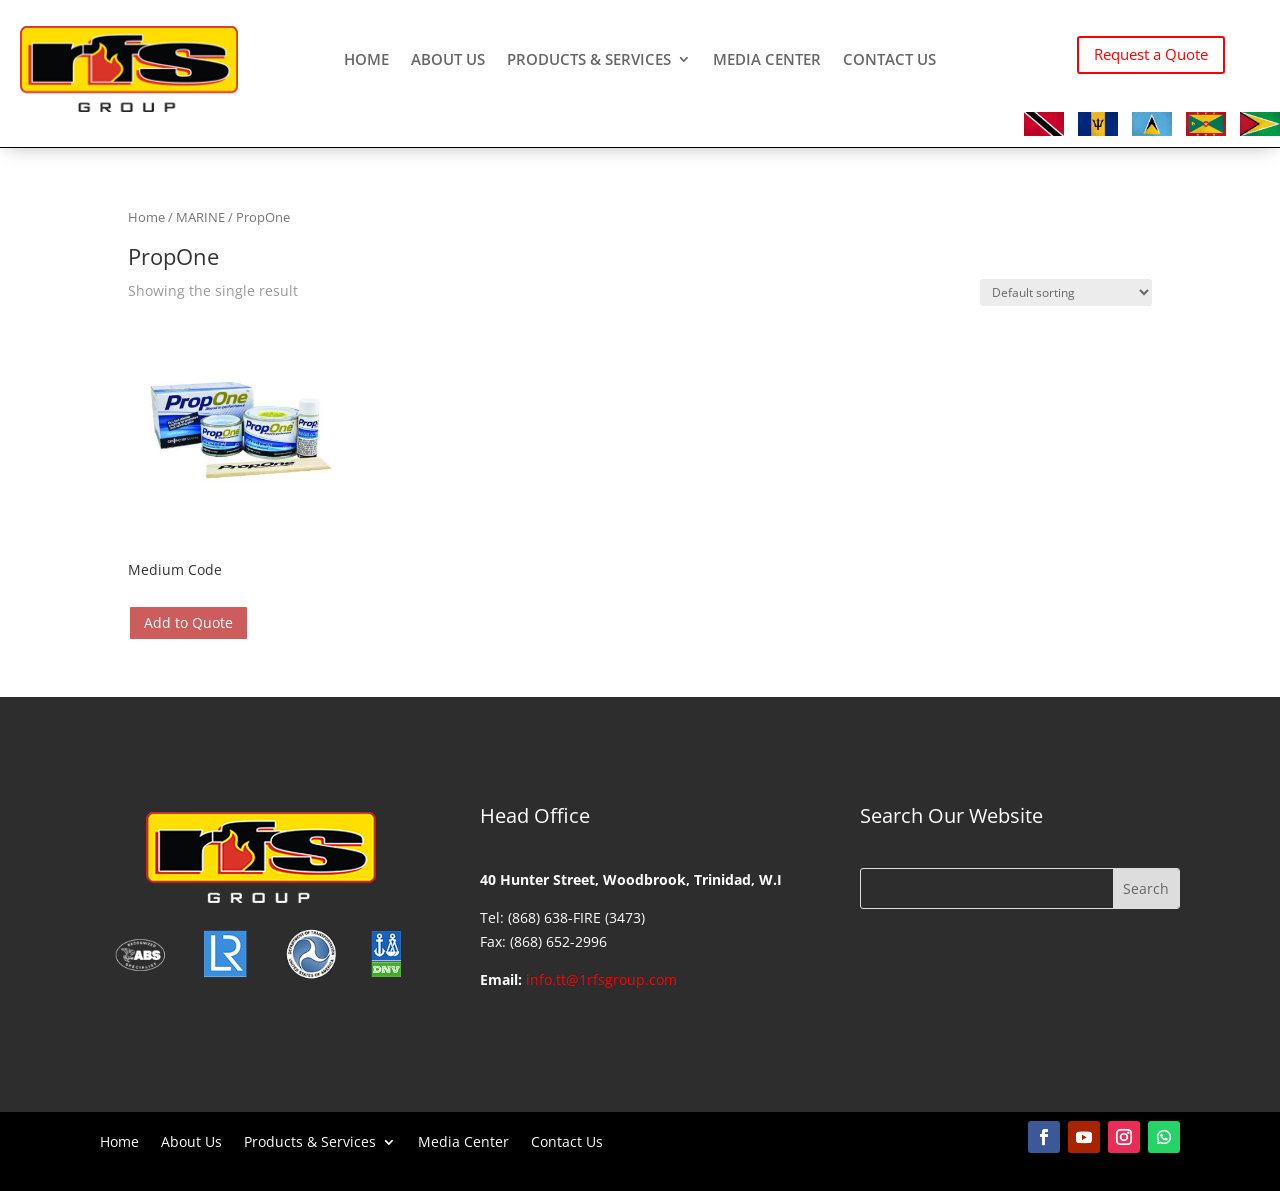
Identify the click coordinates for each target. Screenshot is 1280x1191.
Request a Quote (1151, 54)
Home (366, 60)
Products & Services (589, 60)
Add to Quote (188, 622)
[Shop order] (1066, 292)
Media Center (767, 60)
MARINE (200, 217)
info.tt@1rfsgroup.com (601, 979)
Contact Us (889, 60)
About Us (448, 60)
